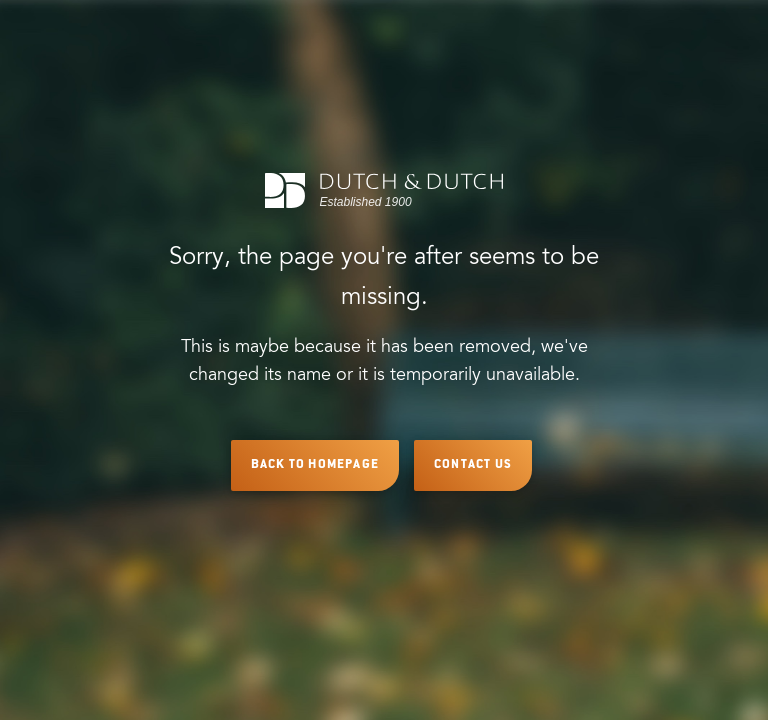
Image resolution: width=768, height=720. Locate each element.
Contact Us (473, 465)
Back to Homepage (315, 465)
